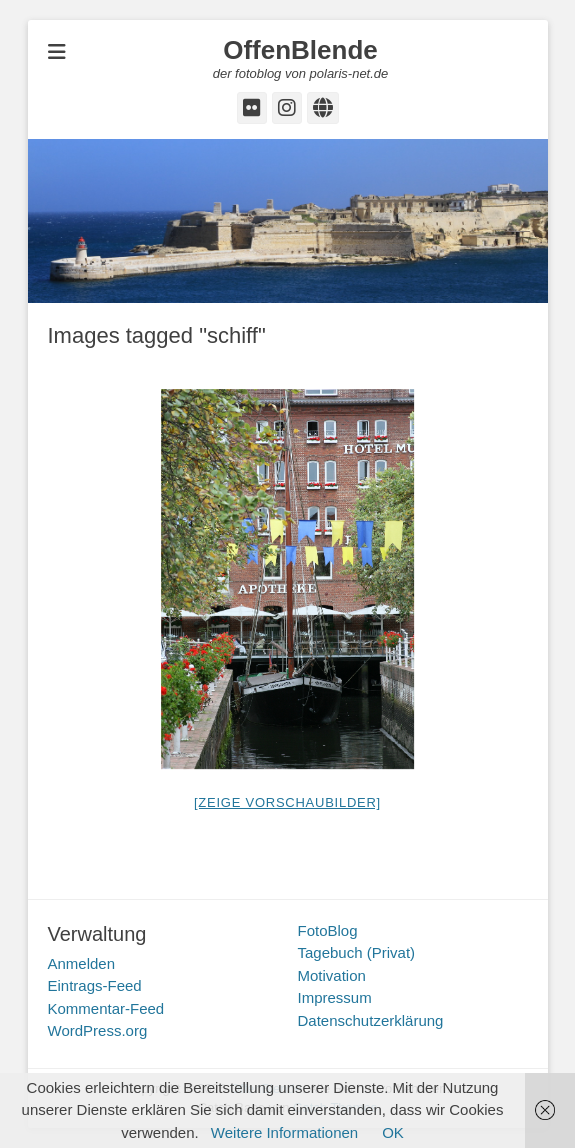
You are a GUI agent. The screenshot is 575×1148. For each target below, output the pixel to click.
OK (393, 1132)
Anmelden (82, 963)
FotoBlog (328, 930)
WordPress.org (98, 1030)
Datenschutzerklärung (371, 1020)
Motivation (332, 975)
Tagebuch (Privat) (357, 952)
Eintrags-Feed (95, 985)
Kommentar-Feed (106, 1008)
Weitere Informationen (284, 1132)
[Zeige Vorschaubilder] (287, 802)
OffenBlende (300, 50)
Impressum (335, 997)
